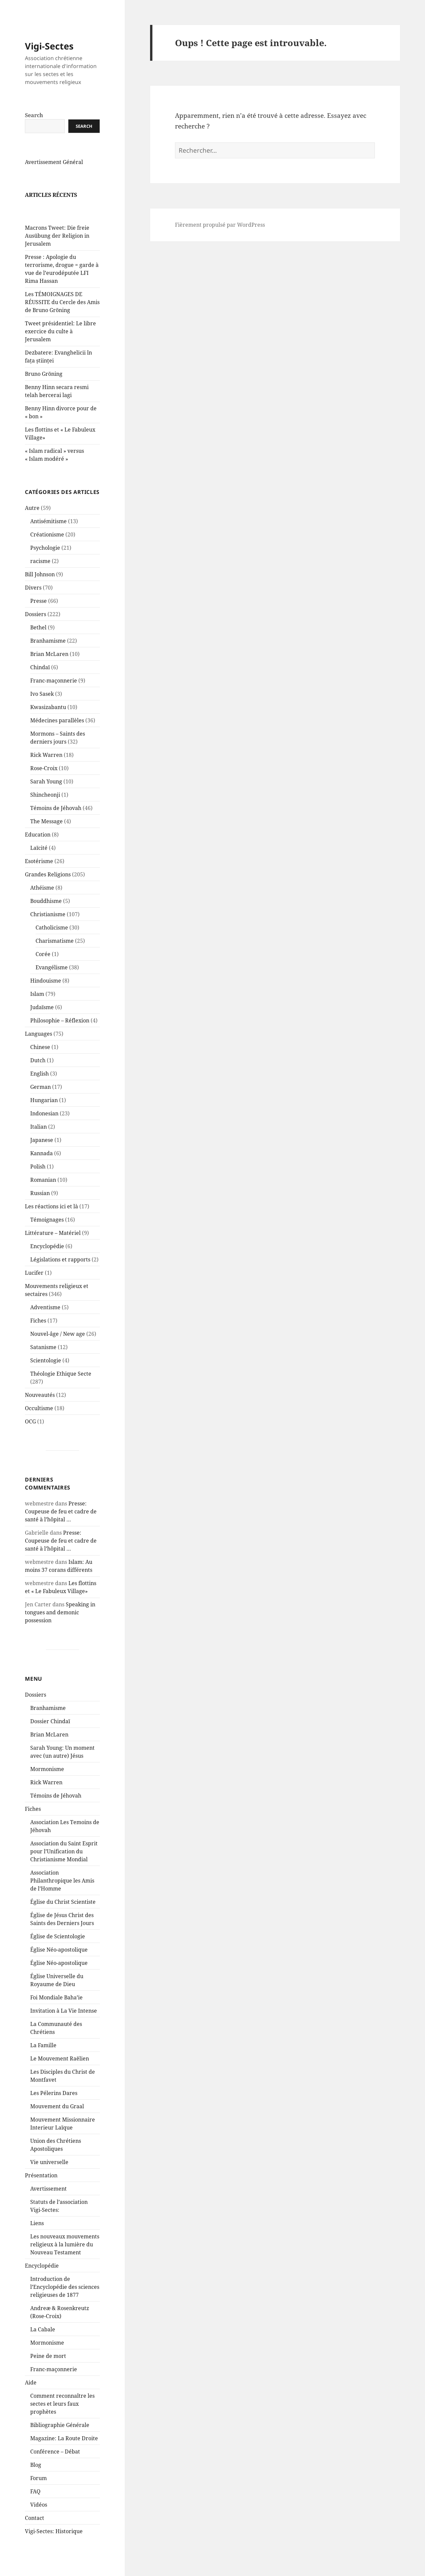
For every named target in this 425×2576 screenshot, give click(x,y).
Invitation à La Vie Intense (63, 2026)
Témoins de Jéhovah (55, 824)
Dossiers (35, 630)
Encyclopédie (47, 1262)
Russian (40, 1209)
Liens (37, 2239)
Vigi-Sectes (49, 62)
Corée (43, 970)
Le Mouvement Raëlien (59, 2074)
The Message (46, 837)
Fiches (38, 1336)
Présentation (41, 2191)
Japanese (41, 1156)
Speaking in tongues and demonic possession (60, 1628)
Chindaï (40, 683)
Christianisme (47, 930)
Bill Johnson (40, 590)
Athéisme (42, 903)
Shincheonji (45, 810)
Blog (35, 2480)
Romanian (43, 1195)
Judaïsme (42, 1023)
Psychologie (45, 563)
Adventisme (45, 1323)
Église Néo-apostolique (59, 1965)
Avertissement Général (54, 178)
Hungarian (44, 1116)
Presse (38, 616)
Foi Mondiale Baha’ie (56, 2013)
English (39, 1089)
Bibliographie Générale (59, 2441)
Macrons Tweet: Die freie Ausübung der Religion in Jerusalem (57, 251)
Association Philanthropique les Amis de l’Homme (62, 1896)
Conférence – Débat (55, 2467)
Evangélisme (52, 983)
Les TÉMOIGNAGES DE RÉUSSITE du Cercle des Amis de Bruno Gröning (62, 318)
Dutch (37, 1076)
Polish (37, 1182)
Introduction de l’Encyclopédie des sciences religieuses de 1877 (64, 2302)
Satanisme (43, 1363)
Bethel (38, 643)
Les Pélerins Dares (53, 2109)
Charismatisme (55, 956)
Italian (38, 1142)
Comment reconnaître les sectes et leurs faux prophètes (62, 2419)
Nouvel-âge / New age (57, 1349)
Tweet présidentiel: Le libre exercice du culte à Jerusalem (60, 347)
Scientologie (45, 1376)
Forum (38, 2494)
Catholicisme (52, 943)
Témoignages (47, 1235)
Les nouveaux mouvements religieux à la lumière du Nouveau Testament (64, 2260)
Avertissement (48, 2204)
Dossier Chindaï (50, 1737)
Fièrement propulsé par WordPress (220, 224)
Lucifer (34, 1288)
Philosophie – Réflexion (59, 1036)
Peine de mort (48, 2371)
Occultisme (39, 1424)
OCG (30, 1437)
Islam (37, 1009)
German (40, 1102)
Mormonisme (47, 1785)
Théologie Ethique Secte (60, 1389)
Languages (38, 1049)
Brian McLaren (49, 670)
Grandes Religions (48, 890)
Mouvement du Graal (57, 2122)
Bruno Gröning (43, 389)
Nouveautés (40, 1410)
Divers (33, 603)
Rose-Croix (43, 784)
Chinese (40, 1063)
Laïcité (38, 863)
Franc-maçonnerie (53, 696)
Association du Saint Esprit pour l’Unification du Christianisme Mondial (64, 1867)
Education (37, 850)
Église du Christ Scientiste (63, 1917)
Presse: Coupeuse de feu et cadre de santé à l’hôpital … (61, 1527)
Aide (31, 2398)
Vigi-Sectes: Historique (54, 2547)
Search (34, 131)
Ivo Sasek (42, 709)
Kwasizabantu (48, 723)
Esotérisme (39, 877)
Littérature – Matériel (53, 1248)
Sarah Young (46, 797)
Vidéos (38, 2520)
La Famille (43, 2061)
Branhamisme (48, 656)
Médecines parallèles (57, 736)
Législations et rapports (60, 1275)
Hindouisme (45, 996)
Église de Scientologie (57, 1952)
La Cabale (42, 2345)
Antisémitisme (48, 537)
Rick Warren (46, 770)
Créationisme (47, 550)
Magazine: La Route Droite (64, 2454)
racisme (40, 577)
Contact (34, 2533)
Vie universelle (49, 2178)
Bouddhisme (46, 917)
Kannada (41, 1169)
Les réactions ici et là (51, 1222)
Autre (32, 523)
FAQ (35, 2507)
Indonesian (44, 1129)
